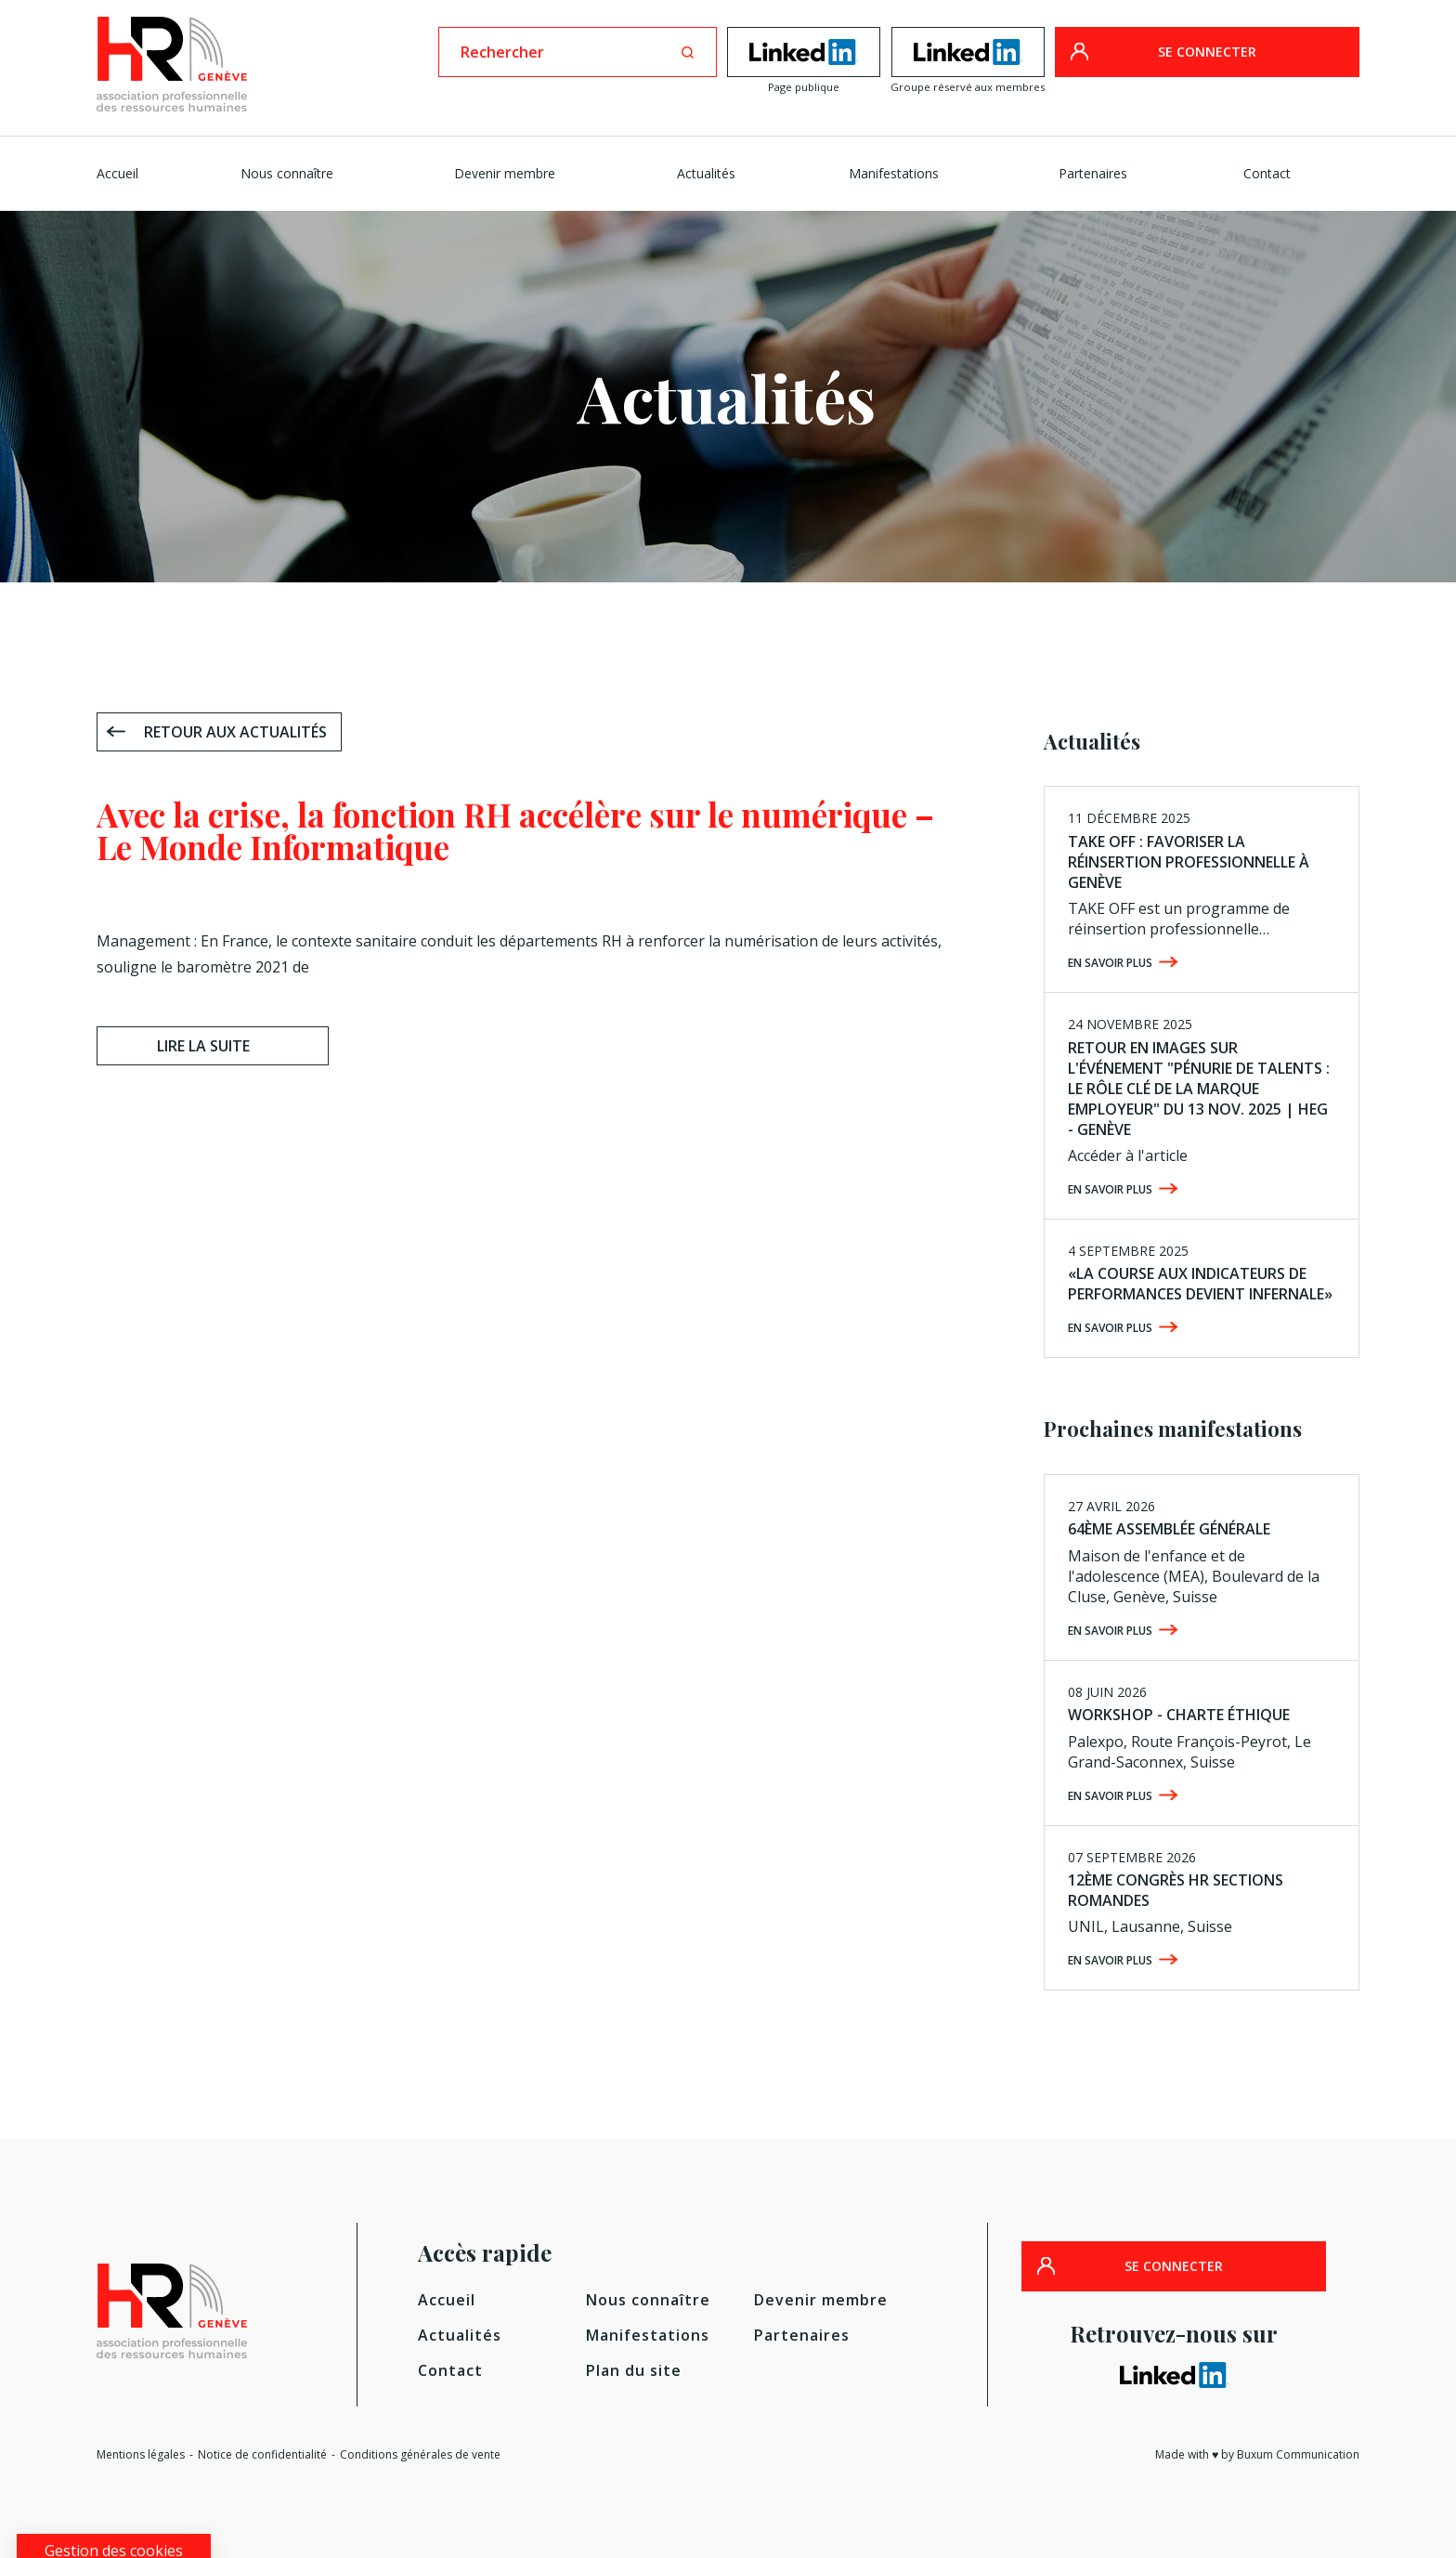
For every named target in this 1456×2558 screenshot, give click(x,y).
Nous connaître (286, 173)
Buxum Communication (1298, 2454)
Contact (1267, 173)
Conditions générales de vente (420, 2454)
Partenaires (1093, 173)
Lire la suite (203, 1046)
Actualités (706, 173)
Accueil (117, 173)
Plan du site (634, 2370)
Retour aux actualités (235, 732)
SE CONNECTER (1207, 51)
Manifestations (894, 173)
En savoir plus (1110, 963)
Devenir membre (504, 173)
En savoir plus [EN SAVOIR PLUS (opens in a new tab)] (1110, 1328)
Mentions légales (141, 2454)
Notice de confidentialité (262, 2454)
